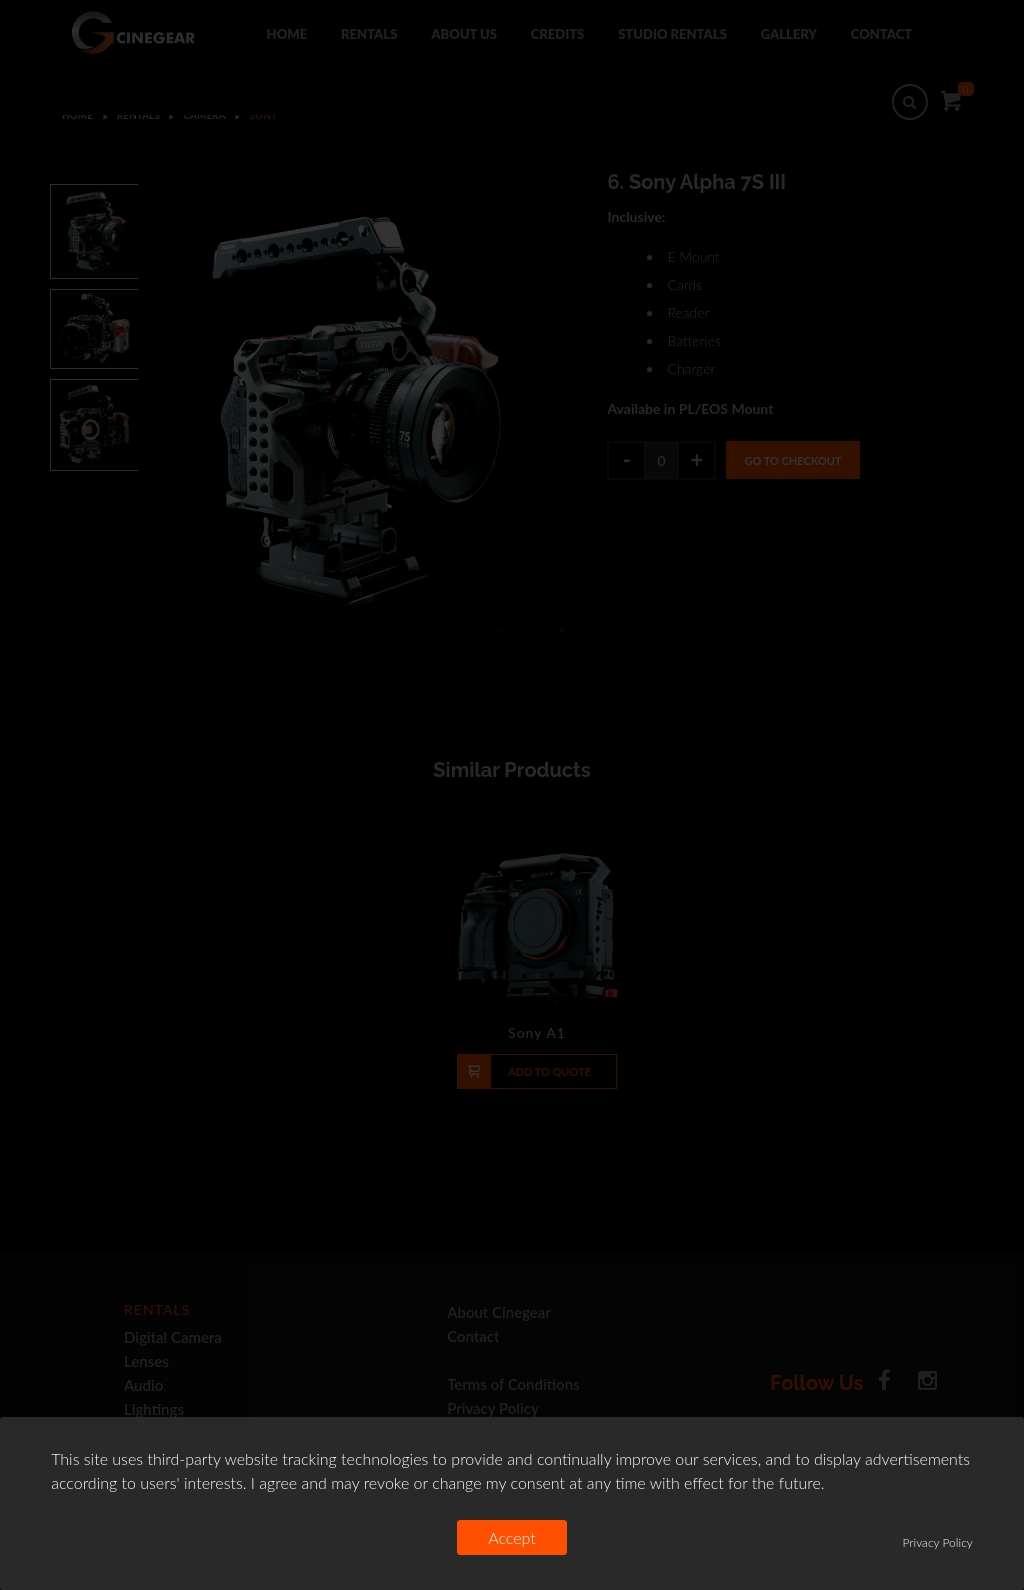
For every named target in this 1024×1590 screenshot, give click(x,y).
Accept (512, 1537)
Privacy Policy (937, 1542)
